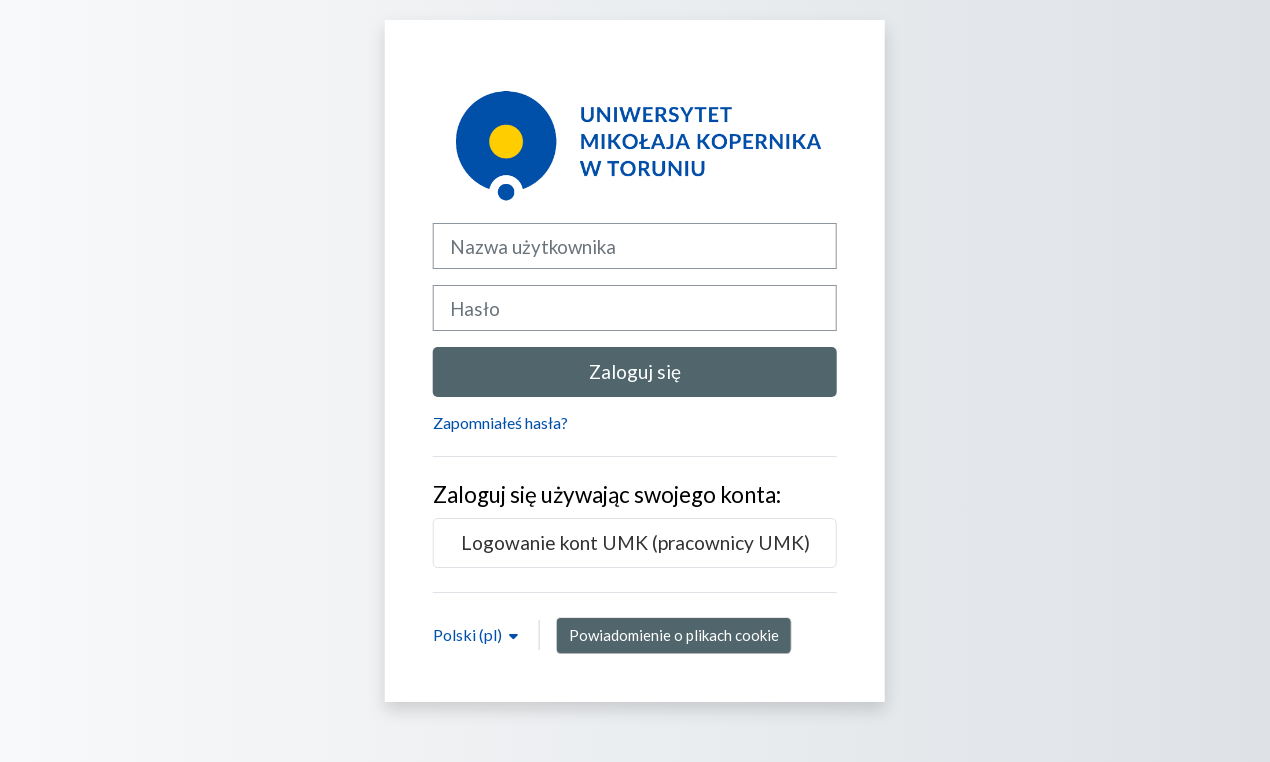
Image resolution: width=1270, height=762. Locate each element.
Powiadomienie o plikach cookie (674, 635)
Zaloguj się (635, 371)
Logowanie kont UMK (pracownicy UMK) (635, 542)
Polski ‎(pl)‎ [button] (469, 634)
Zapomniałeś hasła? (500, 422)
